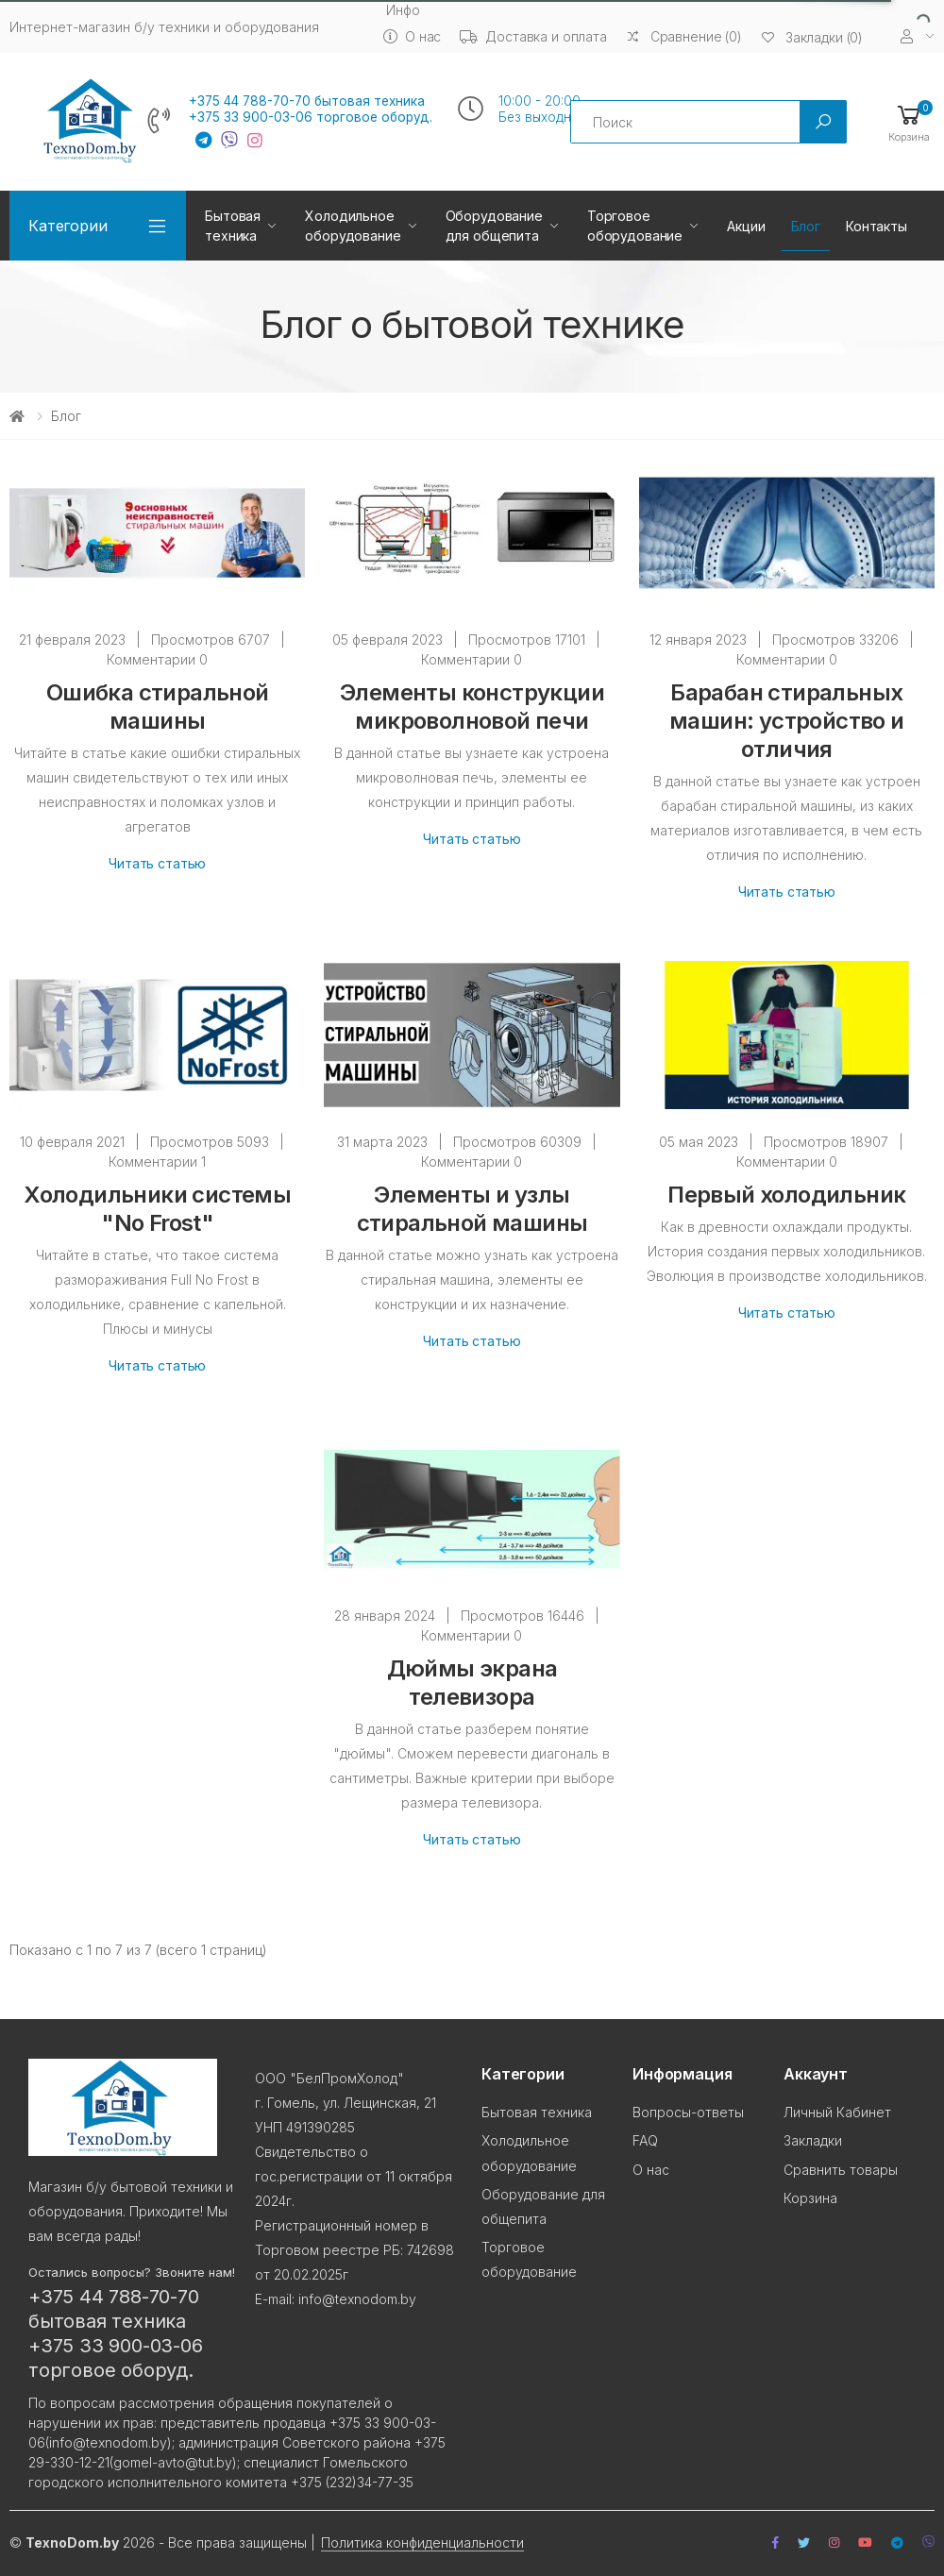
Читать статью (157, 863)
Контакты (876, 226)
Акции (746, 226)
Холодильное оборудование (352, 226)
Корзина (810, 2198)
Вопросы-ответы (688, 2112)
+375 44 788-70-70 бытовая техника (307, 101)
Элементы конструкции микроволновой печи (472, 706)
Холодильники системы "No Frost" (157, 1209)
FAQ (645, 2140)
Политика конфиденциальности (422, 2542)
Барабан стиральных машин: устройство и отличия (786, 721)
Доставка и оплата (533, 36)
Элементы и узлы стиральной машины (472, 1209)
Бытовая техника (233, 226)
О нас (412, 36)
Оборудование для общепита (494, 226)
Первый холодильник (786, 1194)
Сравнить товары (841, 2170)
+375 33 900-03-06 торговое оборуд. (310, 117)
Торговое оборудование (635, 226)
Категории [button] (68, 225)
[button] (909, 122)
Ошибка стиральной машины (157, 706)
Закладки (813, 2140)
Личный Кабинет (837, 2112)
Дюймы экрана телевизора (472, 1682)
